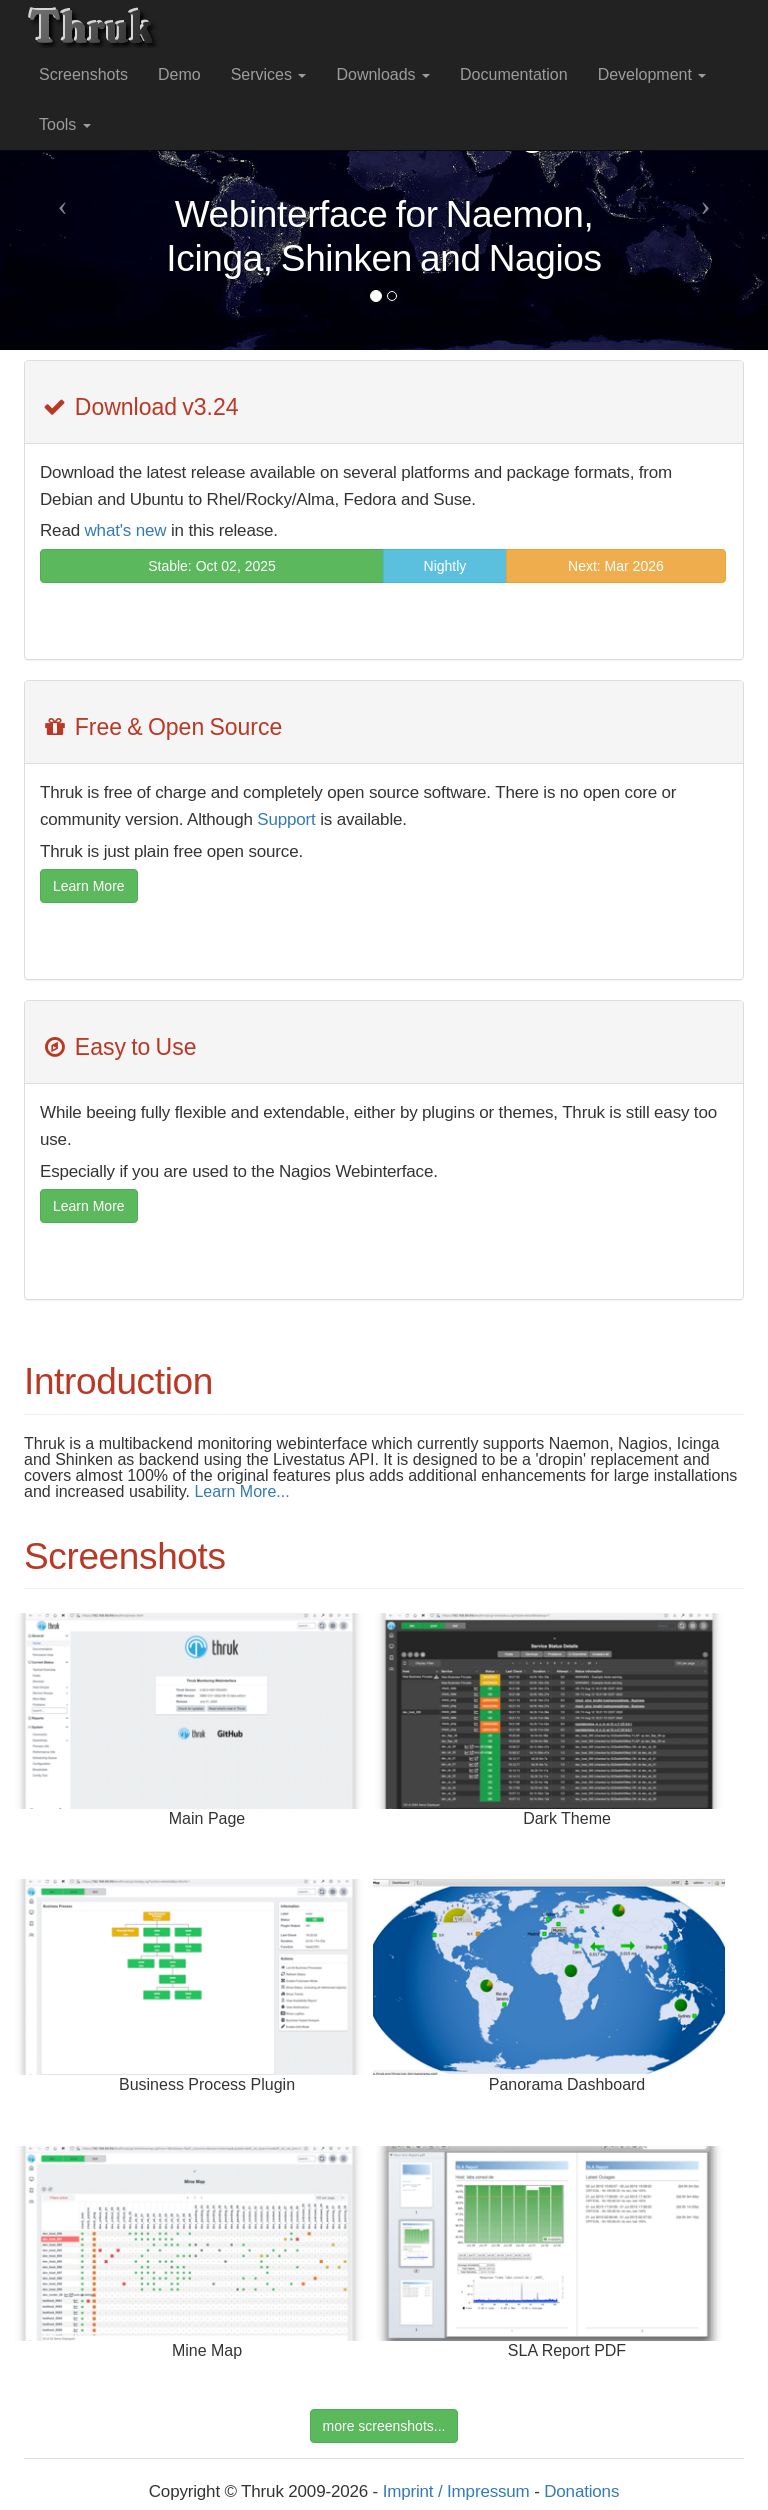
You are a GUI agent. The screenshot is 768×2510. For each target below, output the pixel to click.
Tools (65, 124)
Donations (581, 2491)
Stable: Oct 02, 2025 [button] (212, 566)
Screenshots (83, 74)
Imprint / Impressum (456, 2491)
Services (269, 74)
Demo (179, 74)
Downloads (383, 74)
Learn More (89, 886)
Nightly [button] (445, 566)
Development (652, 74)
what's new (126, 530)
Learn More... (241, 1491)
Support (286, 819)
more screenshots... (384, 2426)
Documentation (514, 74)
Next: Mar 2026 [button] (616, 566)
